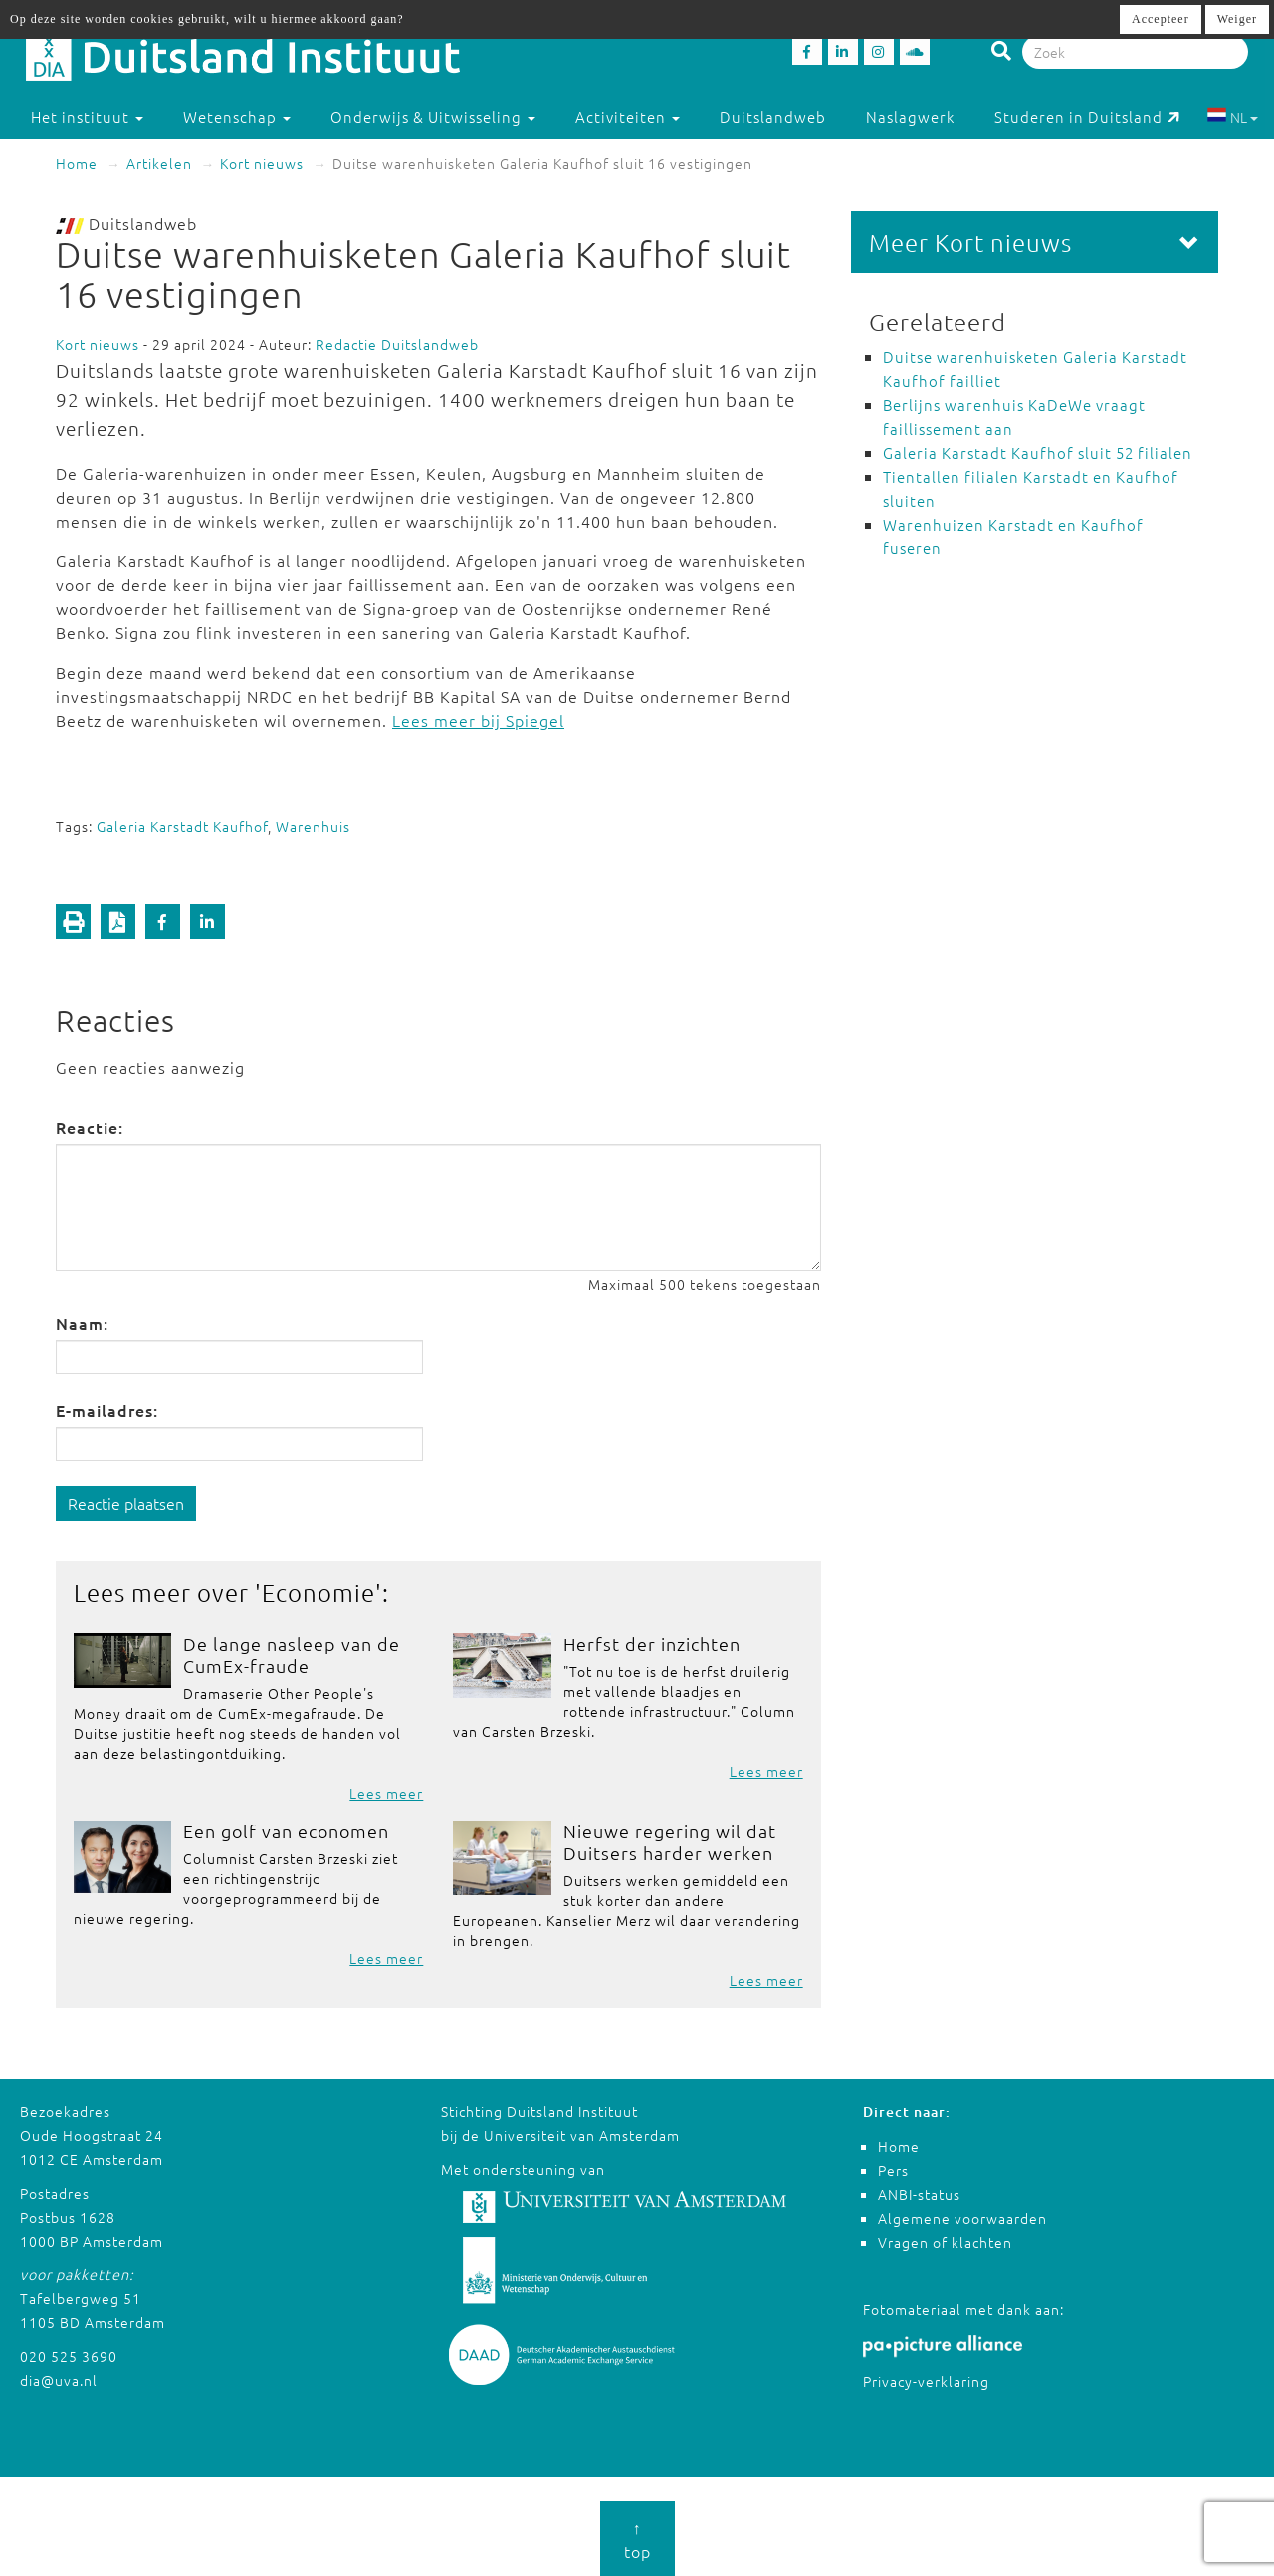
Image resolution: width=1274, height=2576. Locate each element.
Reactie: (89, 1127)
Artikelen (159, 163)
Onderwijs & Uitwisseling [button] (432, 117)
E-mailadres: (107, 1410)
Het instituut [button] (87, 117)
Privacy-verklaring (926, 2381)
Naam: (82, 1323)
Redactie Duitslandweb (397, 344)
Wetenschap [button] (237, 117)
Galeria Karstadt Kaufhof (182, 826)
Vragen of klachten (945, 2242)
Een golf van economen (286, 1831)
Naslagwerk (910, 117)
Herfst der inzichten (652, 1643)
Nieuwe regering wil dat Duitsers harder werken (669, 1842)
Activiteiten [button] (627, 117)
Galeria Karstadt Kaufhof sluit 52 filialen (1037, 452)
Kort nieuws (262, 163)
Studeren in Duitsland (1087, 117)
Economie (318, 1592)
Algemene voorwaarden (962, 2218)
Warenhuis (313, 826)
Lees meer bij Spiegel (478, 720)
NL (1232, 117)
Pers (893, 2170)
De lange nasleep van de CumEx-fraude (291, 1654)
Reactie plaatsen (126, 1503)
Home (77, 163)
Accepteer (1160, 19)
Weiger (1237, 19)
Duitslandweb (773, 117)
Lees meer (386, 1793)
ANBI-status (919, 2194)
